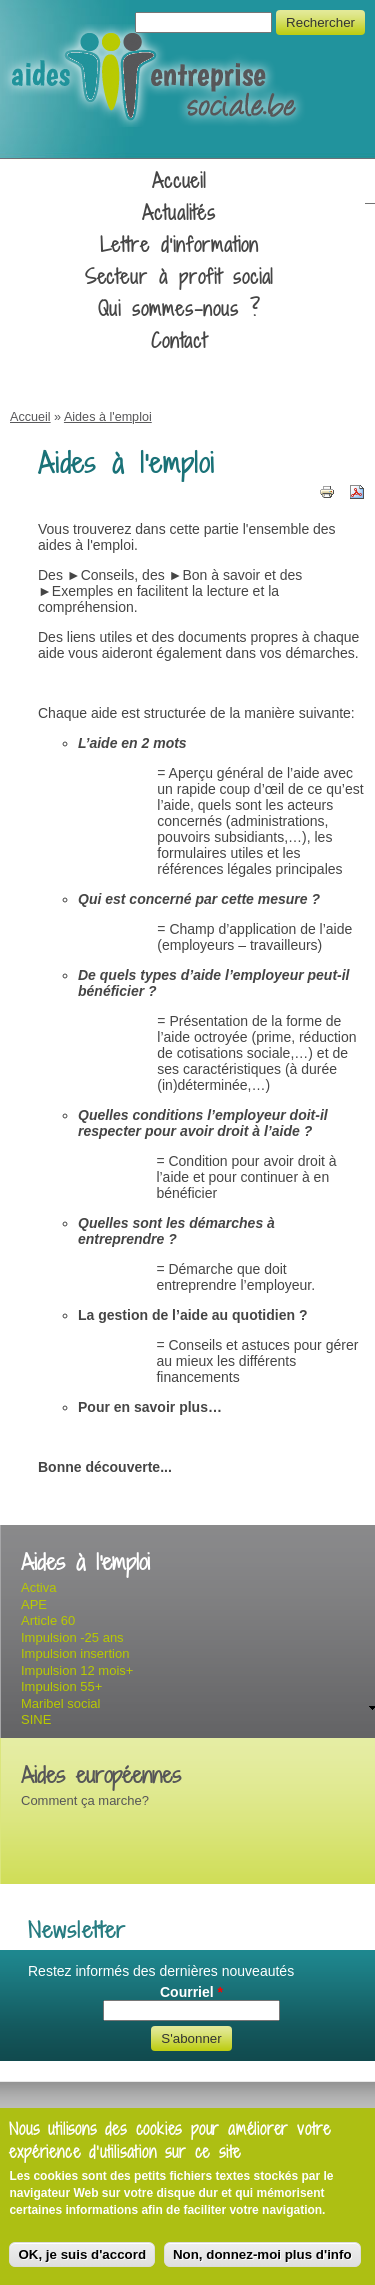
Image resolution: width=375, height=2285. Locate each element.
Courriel (191, 1992)
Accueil (179, 181)
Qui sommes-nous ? (178, 309)
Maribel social (60, 1703)
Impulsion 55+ (61, 1686)
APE (34, 1604)
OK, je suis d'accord (82, 2254)
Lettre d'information (179, 245)
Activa (38, 1587)
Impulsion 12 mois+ (77, 1670)
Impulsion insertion (75, 1653)
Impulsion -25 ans (72, 1637)
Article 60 (48, 1620)
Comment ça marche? (85, 1800)
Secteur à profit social (179, 277)
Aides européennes (101, 1775)
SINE (36, 1719)
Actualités (179, 213)
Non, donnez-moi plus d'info (262, 2254)
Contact (179, 341)
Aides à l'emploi (108, 417)
